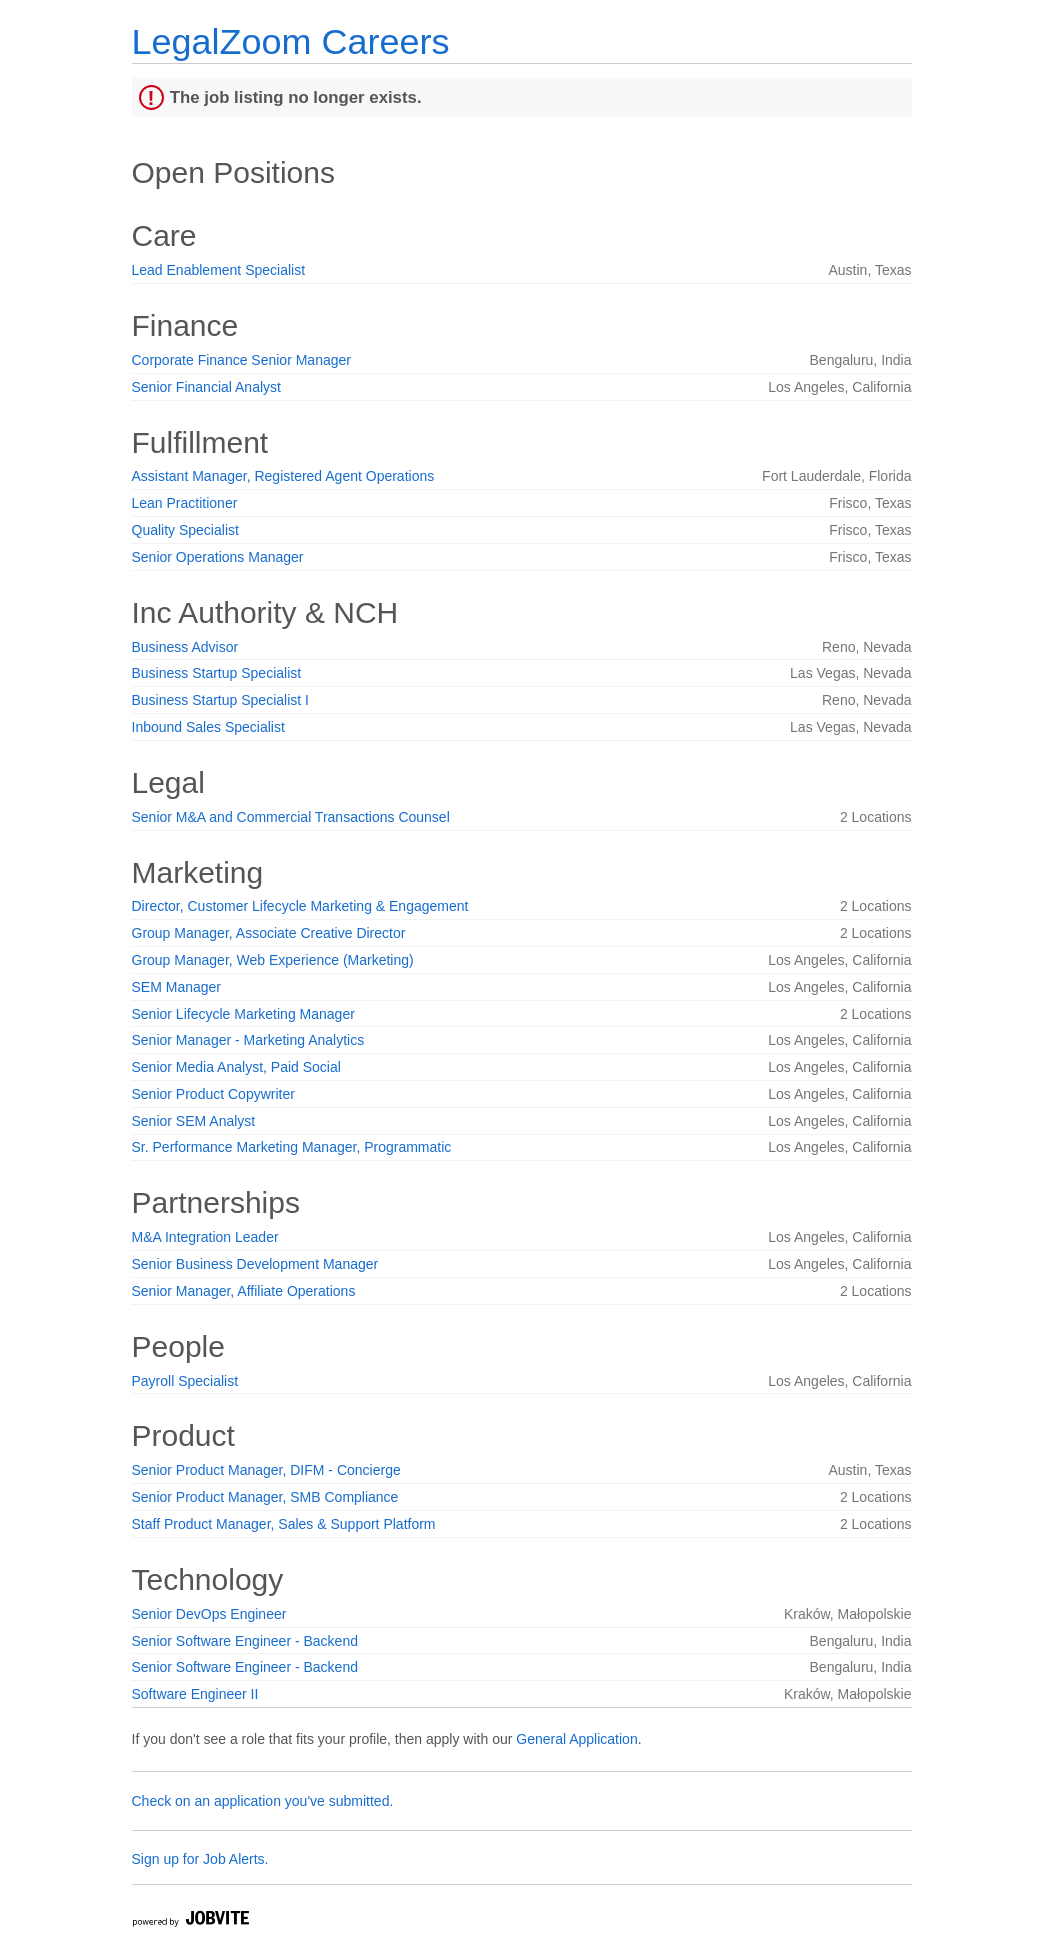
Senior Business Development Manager (255, 1264)
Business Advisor (185, 647)
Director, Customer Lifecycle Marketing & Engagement (300, 906)
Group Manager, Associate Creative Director (269, 933)
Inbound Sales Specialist (208, 727)
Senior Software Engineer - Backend (245, 1641)
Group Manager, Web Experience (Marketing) (273, 960)
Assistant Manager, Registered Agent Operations (283, 476)
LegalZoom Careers (291, 41)
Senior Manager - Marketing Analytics (248, 1040)
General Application (576, 1739)
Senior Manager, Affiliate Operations (244, 1291)
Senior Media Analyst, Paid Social (236, 1067)
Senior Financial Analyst (206, 387)
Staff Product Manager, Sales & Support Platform (284, 1524)
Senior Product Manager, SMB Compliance (265, 1497)
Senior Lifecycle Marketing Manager (243, 1014)
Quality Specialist (185, 530)
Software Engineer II (195, 1694)
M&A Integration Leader (205, 1237)
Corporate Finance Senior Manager (241, 360)
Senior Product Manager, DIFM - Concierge (266, 1470)
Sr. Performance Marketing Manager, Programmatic (292, 1147)
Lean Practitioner (185, 503)
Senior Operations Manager (218, 557)
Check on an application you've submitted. (263, 1801)
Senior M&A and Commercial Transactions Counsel (291, 817)
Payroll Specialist (185, 1381)
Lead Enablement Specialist (219, 270)
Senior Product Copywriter (213, 1094)
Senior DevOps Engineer (209, 1614)
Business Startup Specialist (217, 673)
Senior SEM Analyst (194, 1121)
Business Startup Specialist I (220, 700)
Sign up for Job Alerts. (200, 1859)
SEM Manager (176, 987)
